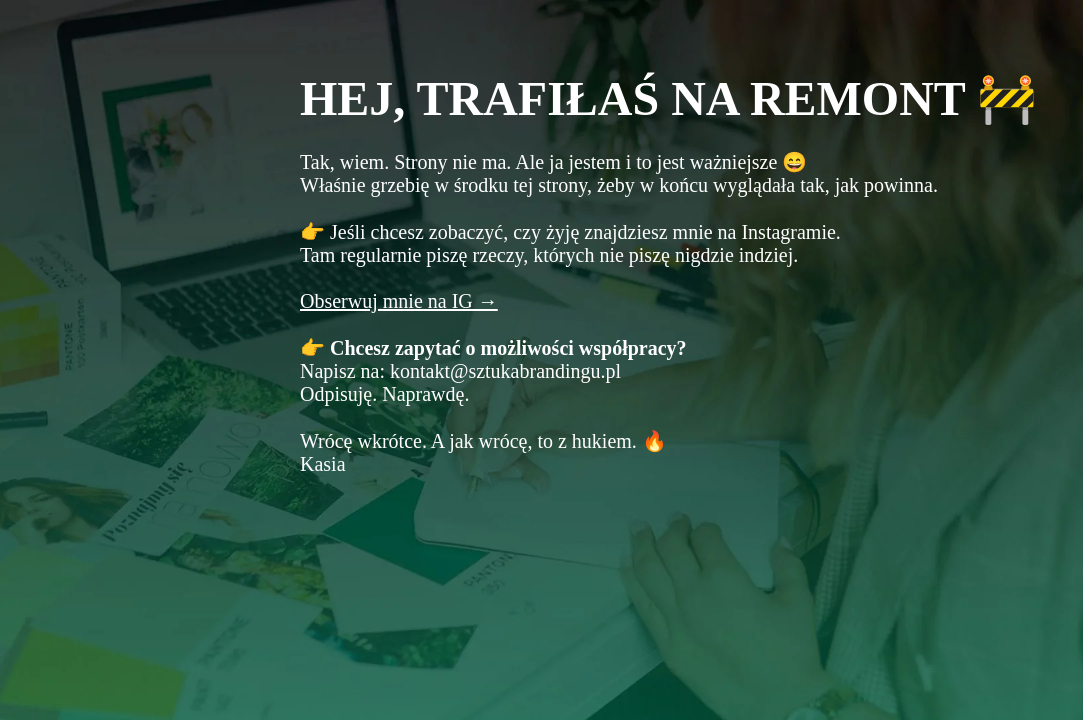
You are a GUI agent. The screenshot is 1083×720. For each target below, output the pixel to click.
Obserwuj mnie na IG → (399, 301)
